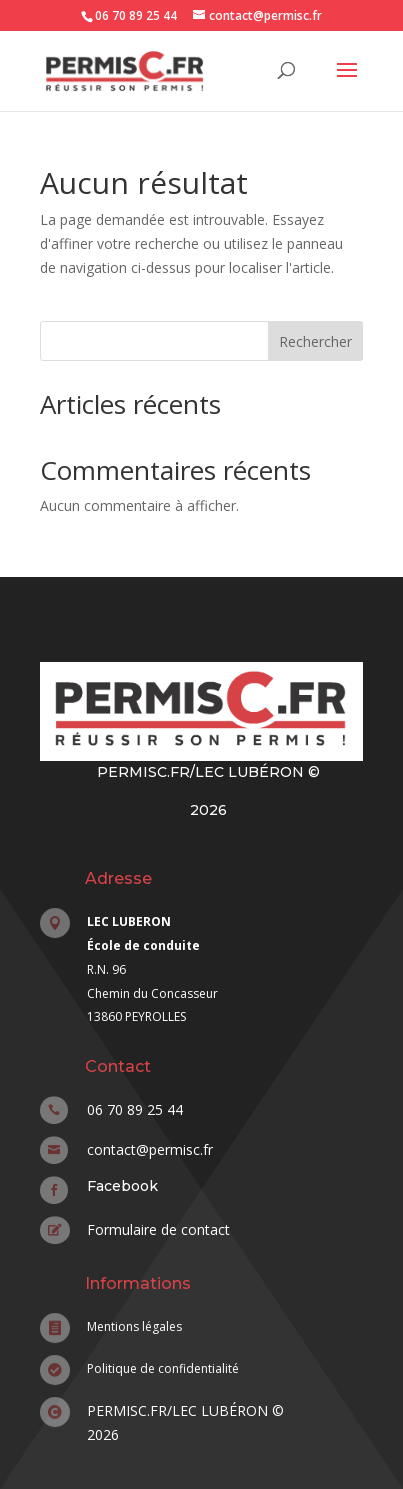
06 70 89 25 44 (136, 15)
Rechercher (315, 341)
